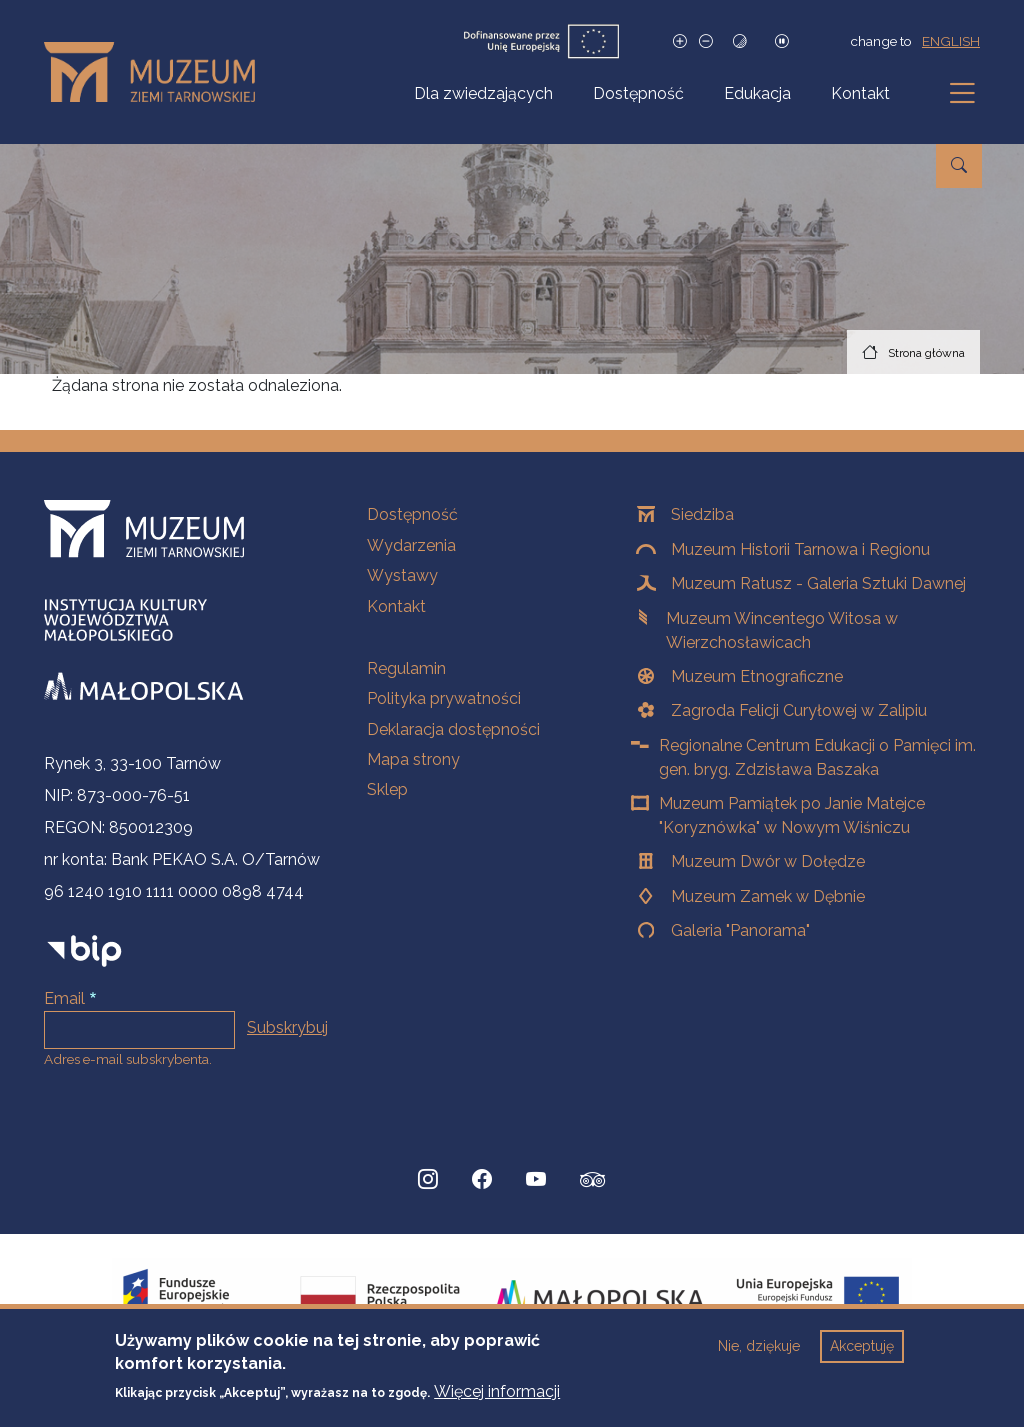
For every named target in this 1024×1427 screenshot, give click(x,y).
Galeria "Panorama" (740, 930)
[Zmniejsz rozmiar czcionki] (706, 41)
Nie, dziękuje (759, 1355)
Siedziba (702, 514)
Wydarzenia (411, 545)
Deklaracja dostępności (453, 729)
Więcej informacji (497, 1399)
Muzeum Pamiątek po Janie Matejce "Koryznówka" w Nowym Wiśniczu (792, 815)
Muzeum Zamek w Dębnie (768, 896)
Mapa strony (413, 759)
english (951, 41)
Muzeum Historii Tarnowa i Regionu (800, 549)
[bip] (84, 950)
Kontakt (860, 93)
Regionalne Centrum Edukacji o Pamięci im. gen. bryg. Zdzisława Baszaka (817, 757)
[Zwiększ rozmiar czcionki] (680, 41)
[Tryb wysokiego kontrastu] (740, 41)
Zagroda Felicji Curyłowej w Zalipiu (799, 710)
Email (64, 998)
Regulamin (406, 668)
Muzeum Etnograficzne (757, 676)
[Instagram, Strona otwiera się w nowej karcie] (428, 1180)
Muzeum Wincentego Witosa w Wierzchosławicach (782, 630)
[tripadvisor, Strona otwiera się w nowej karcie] (593, 1182)
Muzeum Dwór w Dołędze (768, 861)
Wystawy (402, 575)
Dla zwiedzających (483, 93)
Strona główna (926, 353)
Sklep (387, 789)
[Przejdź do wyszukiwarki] (959, 166)
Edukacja (757, 93)
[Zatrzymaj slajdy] (782, 41)
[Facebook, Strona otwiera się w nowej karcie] (482, 1180)
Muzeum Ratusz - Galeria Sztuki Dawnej (818, 583)
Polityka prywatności (444, 698)
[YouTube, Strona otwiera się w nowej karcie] (536, 1180)
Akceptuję (862, 1355)
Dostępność (638, 93)
